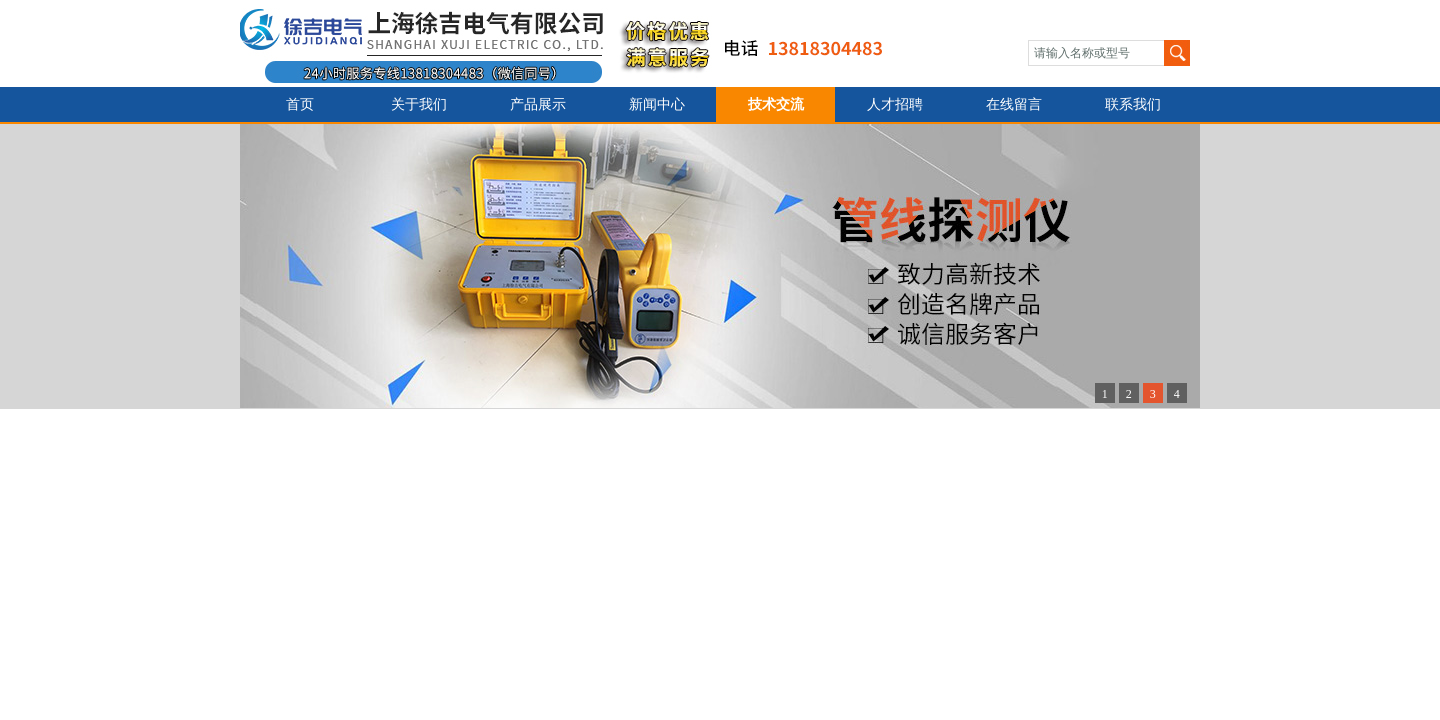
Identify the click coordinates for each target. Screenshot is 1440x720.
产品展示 (538, 104)
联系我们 (1133, 104)
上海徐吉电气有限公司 (573, 43)
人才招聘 (895, 104)
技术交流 (776, 104)
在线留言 (1014, 104)
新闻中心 (657, 104)
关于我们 (419, 104)
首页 (300, 104)
